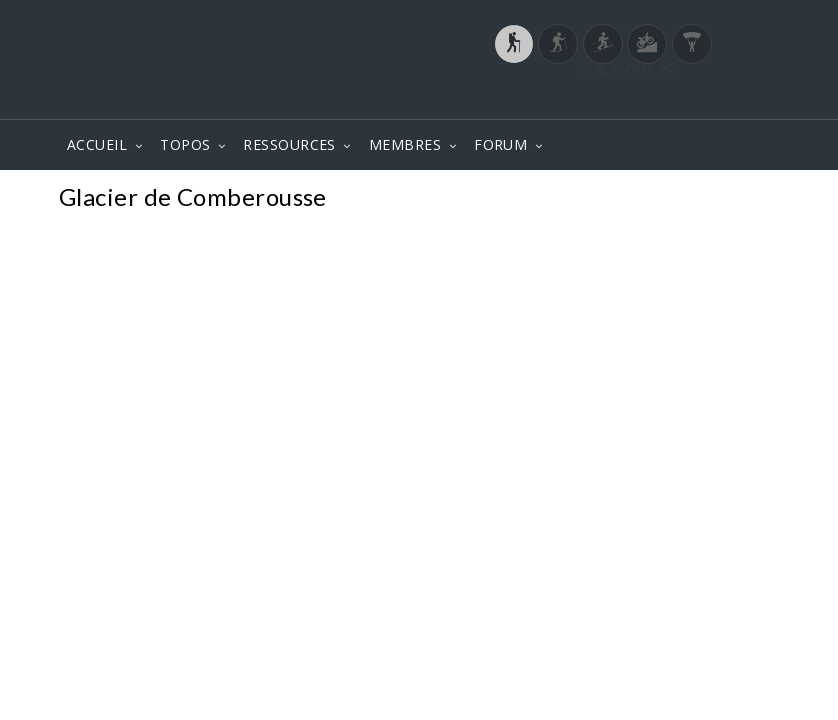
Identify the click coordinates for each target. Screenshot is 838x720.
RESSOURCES (289, 144)
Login (675, 99)
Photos (740, 199)
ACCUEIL (97, 144)
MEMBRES (405, 144)
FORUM (500, 144)
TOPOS (185, 144)
